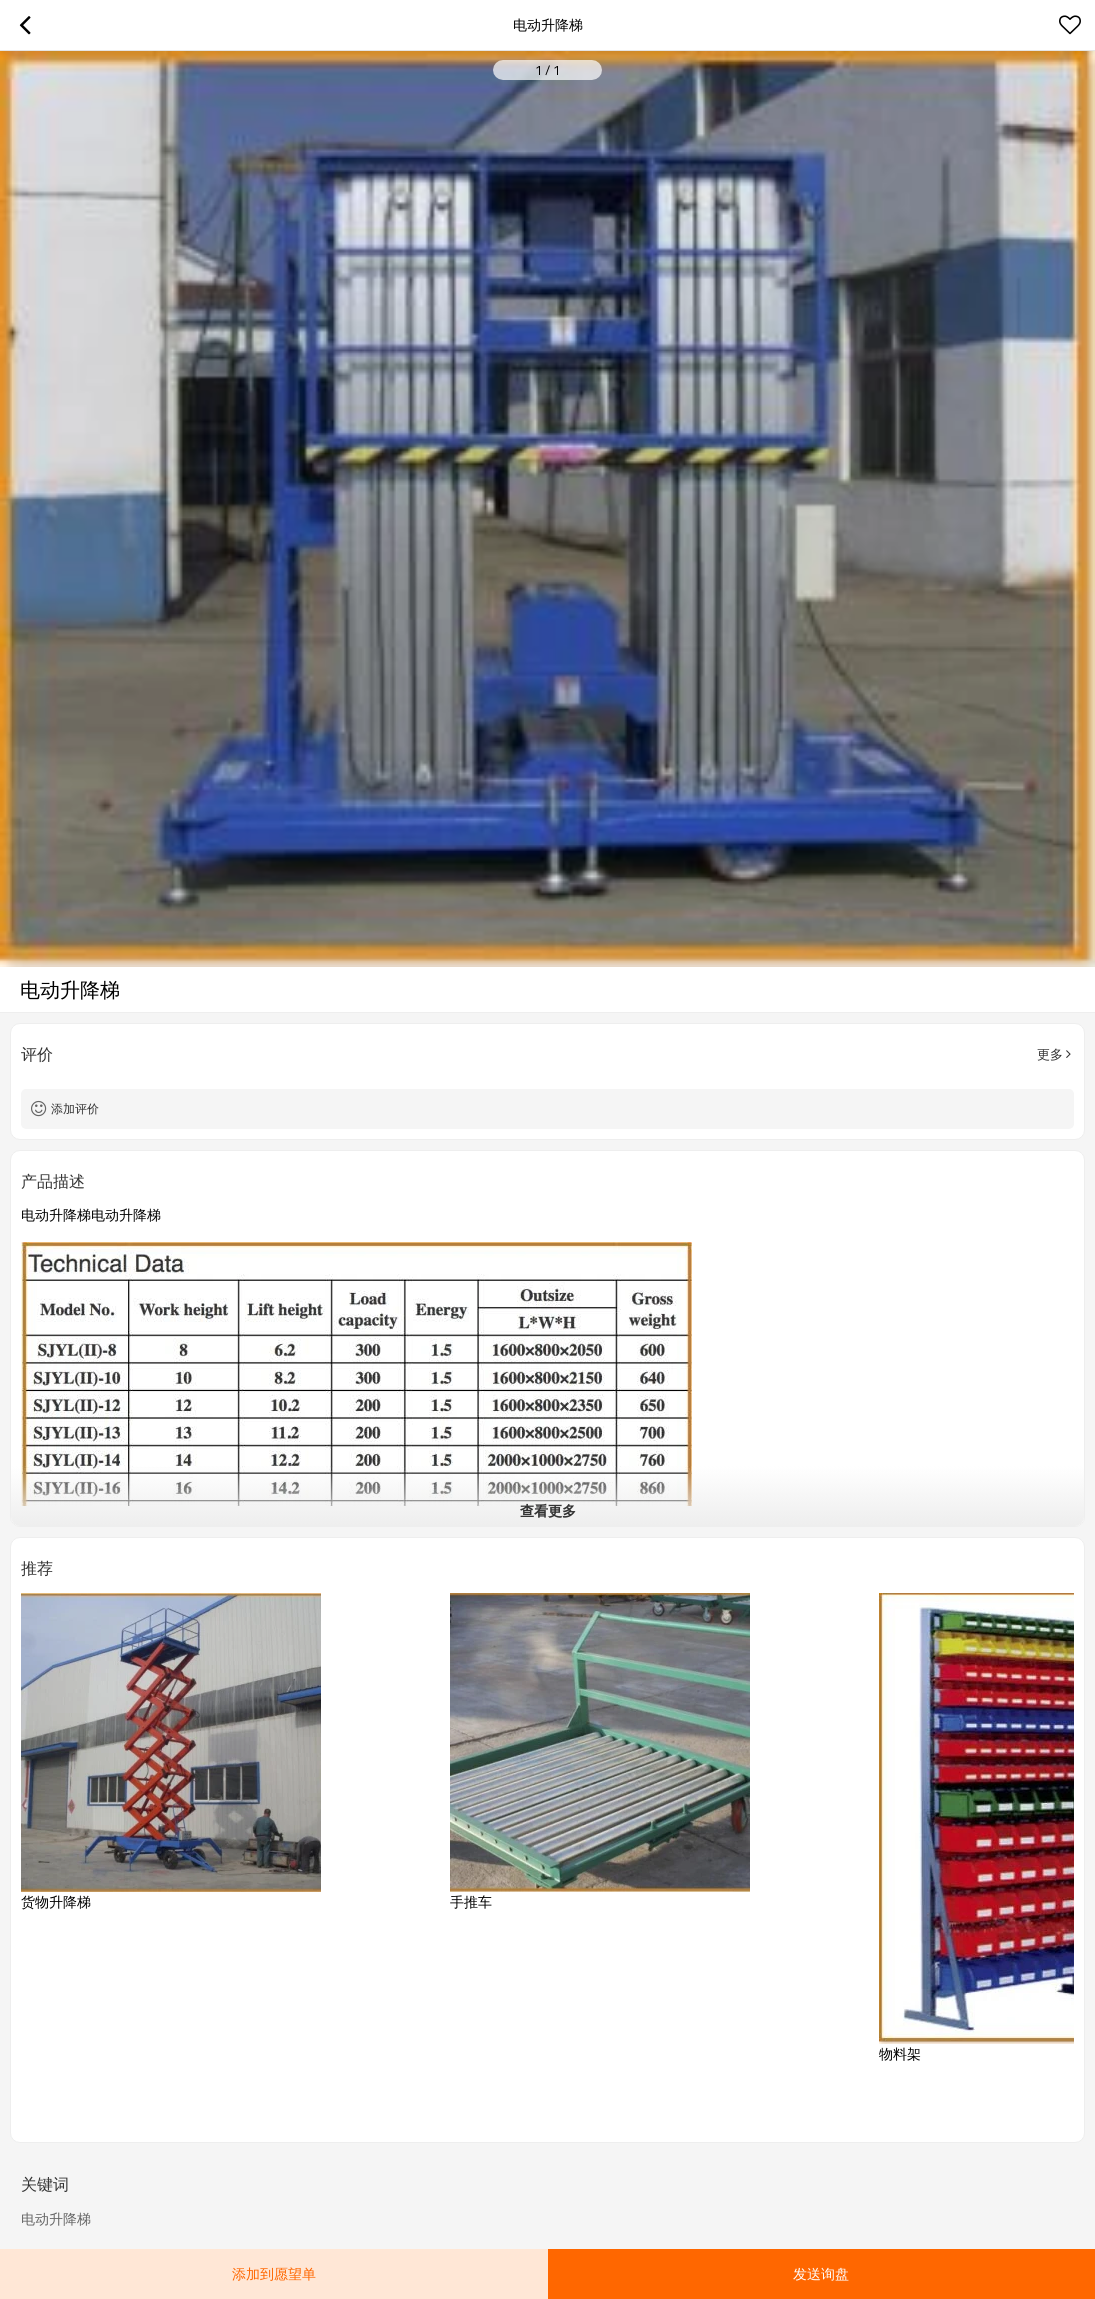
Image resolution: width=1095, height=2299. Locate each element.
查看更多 (548, 1510)
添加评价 (75, 1108)
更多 (1050, 1054)
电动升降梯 (56, 2219)
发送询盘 (821, 2273)
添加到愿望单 (274, 2273)
